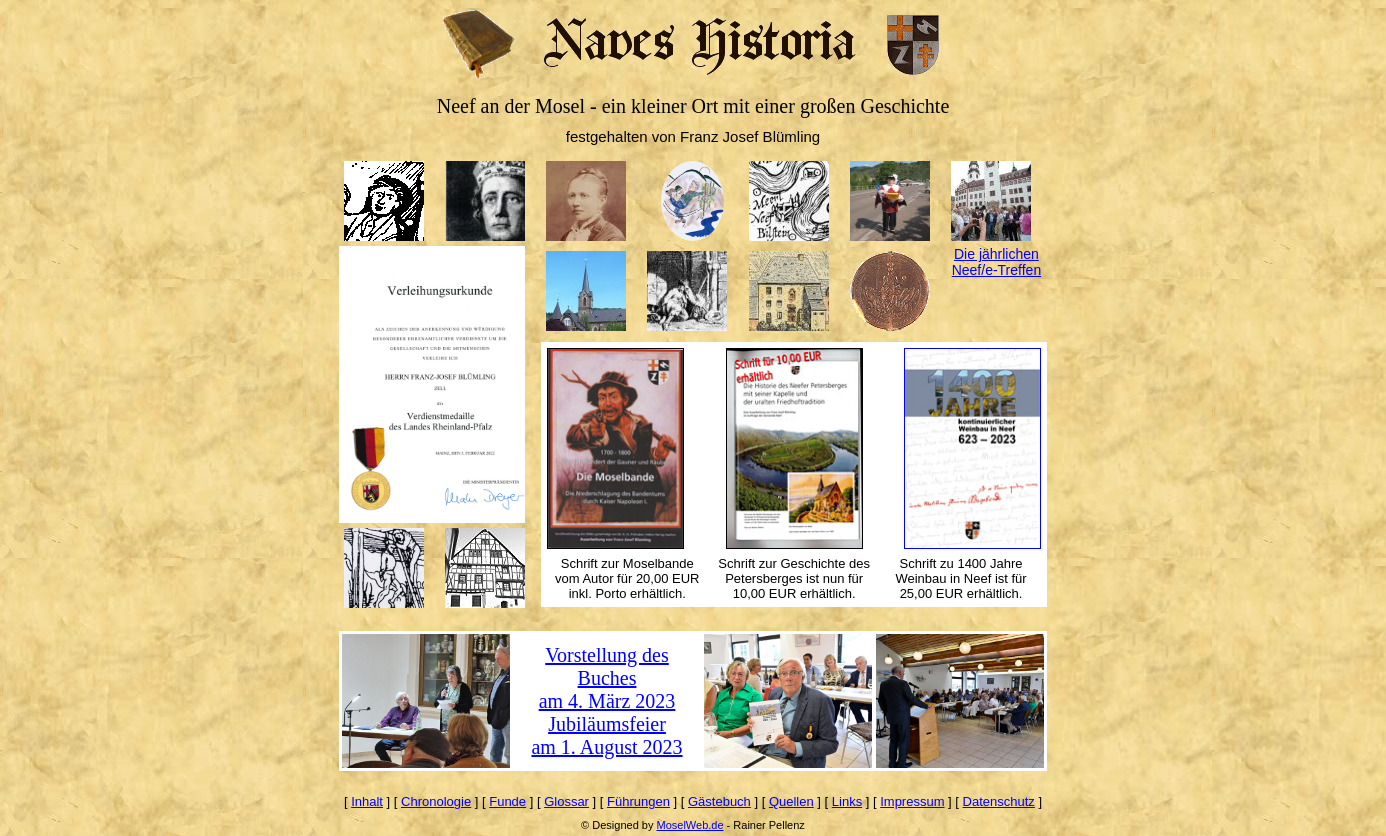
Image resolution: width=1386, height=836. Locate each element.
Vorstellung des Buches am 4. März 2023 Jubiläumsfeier (607, 689)
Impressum (912, 801)
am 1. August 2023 (606, 747)
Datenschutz (999, 801)
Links (847, 801)
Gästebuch (719, 801)
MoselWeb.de (689, 825)
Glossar (566, 801)
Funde (507, 801)
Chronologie (436, 801)
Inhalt (367, 801)
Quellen (791, 801)
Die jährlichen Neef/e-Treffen (997, 262)
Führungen (638, 801)
